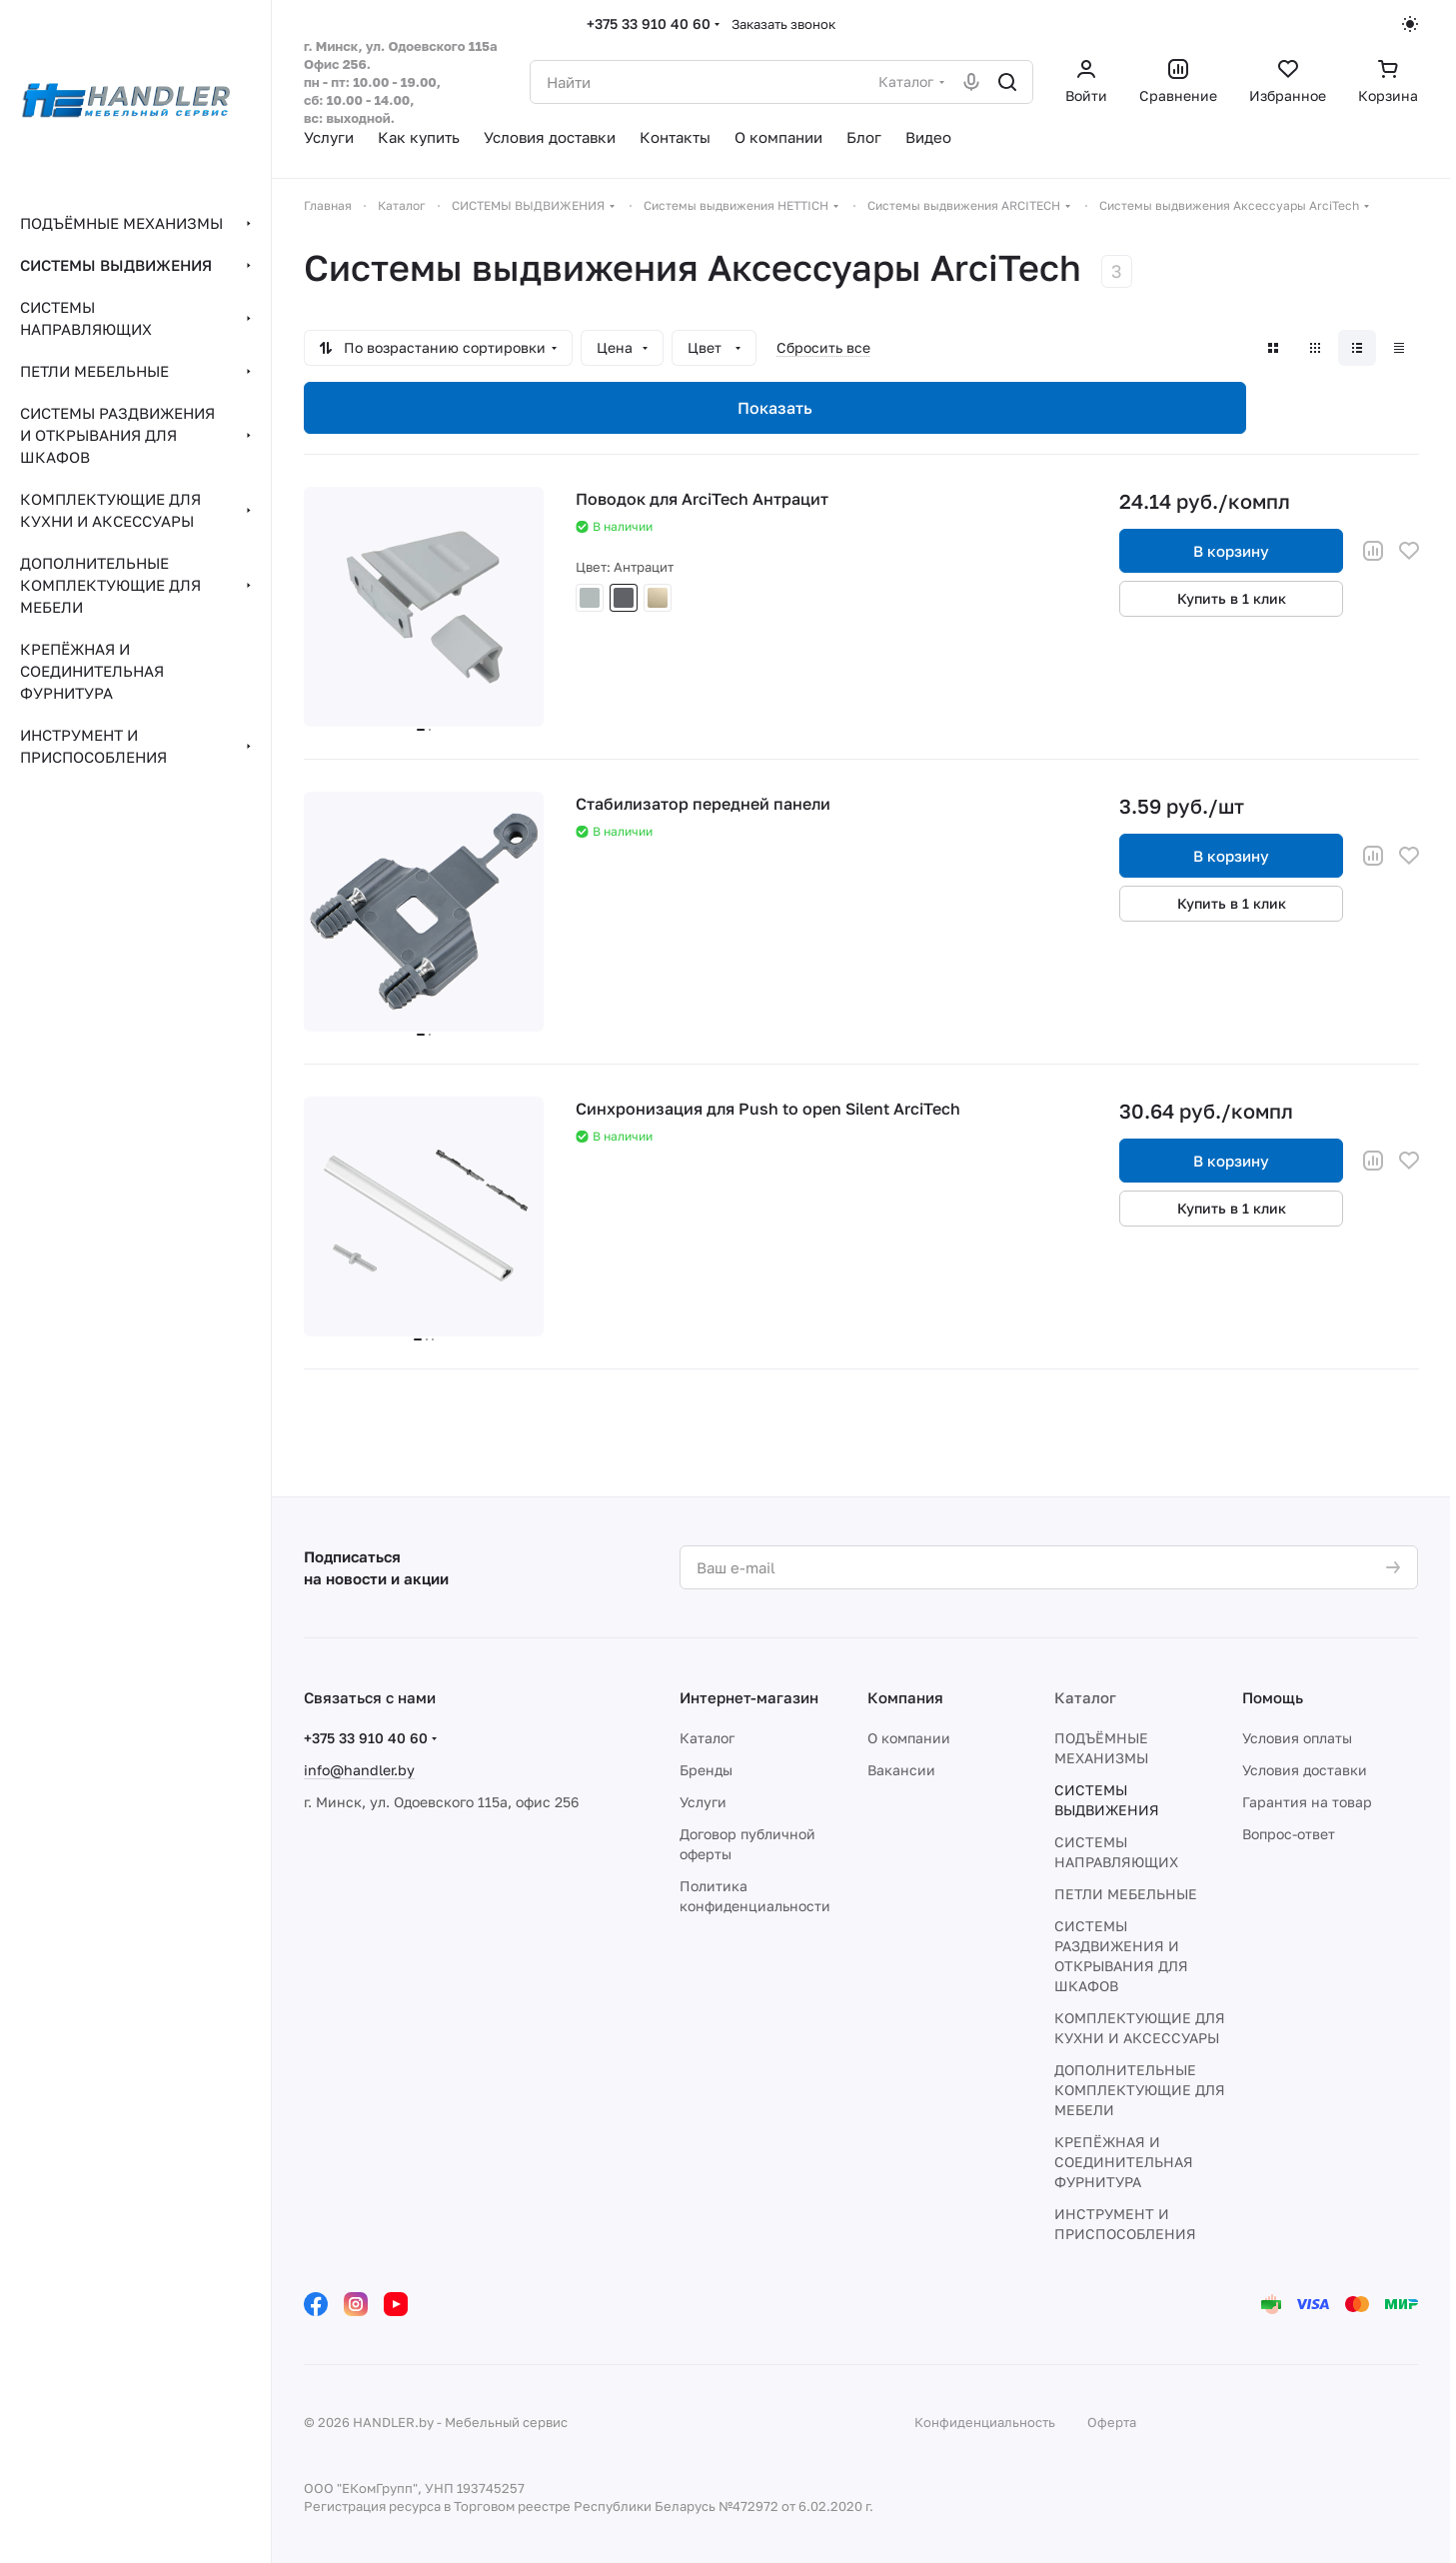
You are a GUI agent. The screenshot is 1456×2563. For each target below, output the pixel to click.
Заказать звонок (783, 24)
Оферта (1111, 2422)
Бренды (706, 1769)
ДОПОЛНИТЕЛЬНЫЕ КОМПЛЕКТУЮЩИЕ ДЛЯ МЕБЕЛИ (1139, 2089)
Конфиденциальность (984, 2422)
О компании (908, 1737)
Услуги (703, 1801)
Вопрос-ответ (1288, 1833)
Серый (590, 598)
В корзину (1231, 551)
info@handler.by (359, 1769)
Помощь (1272, 1697)
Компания (905, 1697)
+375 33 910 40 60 (649, 23)
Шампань (658, 598)
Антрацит (624, 598)
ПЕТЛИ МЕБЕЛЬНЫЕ (1125, 1893)
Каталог (707, 1737)
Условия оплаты (1297, 1737)
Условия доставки (1304, 1769)
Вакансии (901, 1769)
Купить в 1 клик (1231, 598)
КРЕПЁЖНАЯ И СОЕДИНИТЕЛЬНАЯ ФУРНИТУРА (1123, 2161)
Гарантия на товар (1307, 1801)
